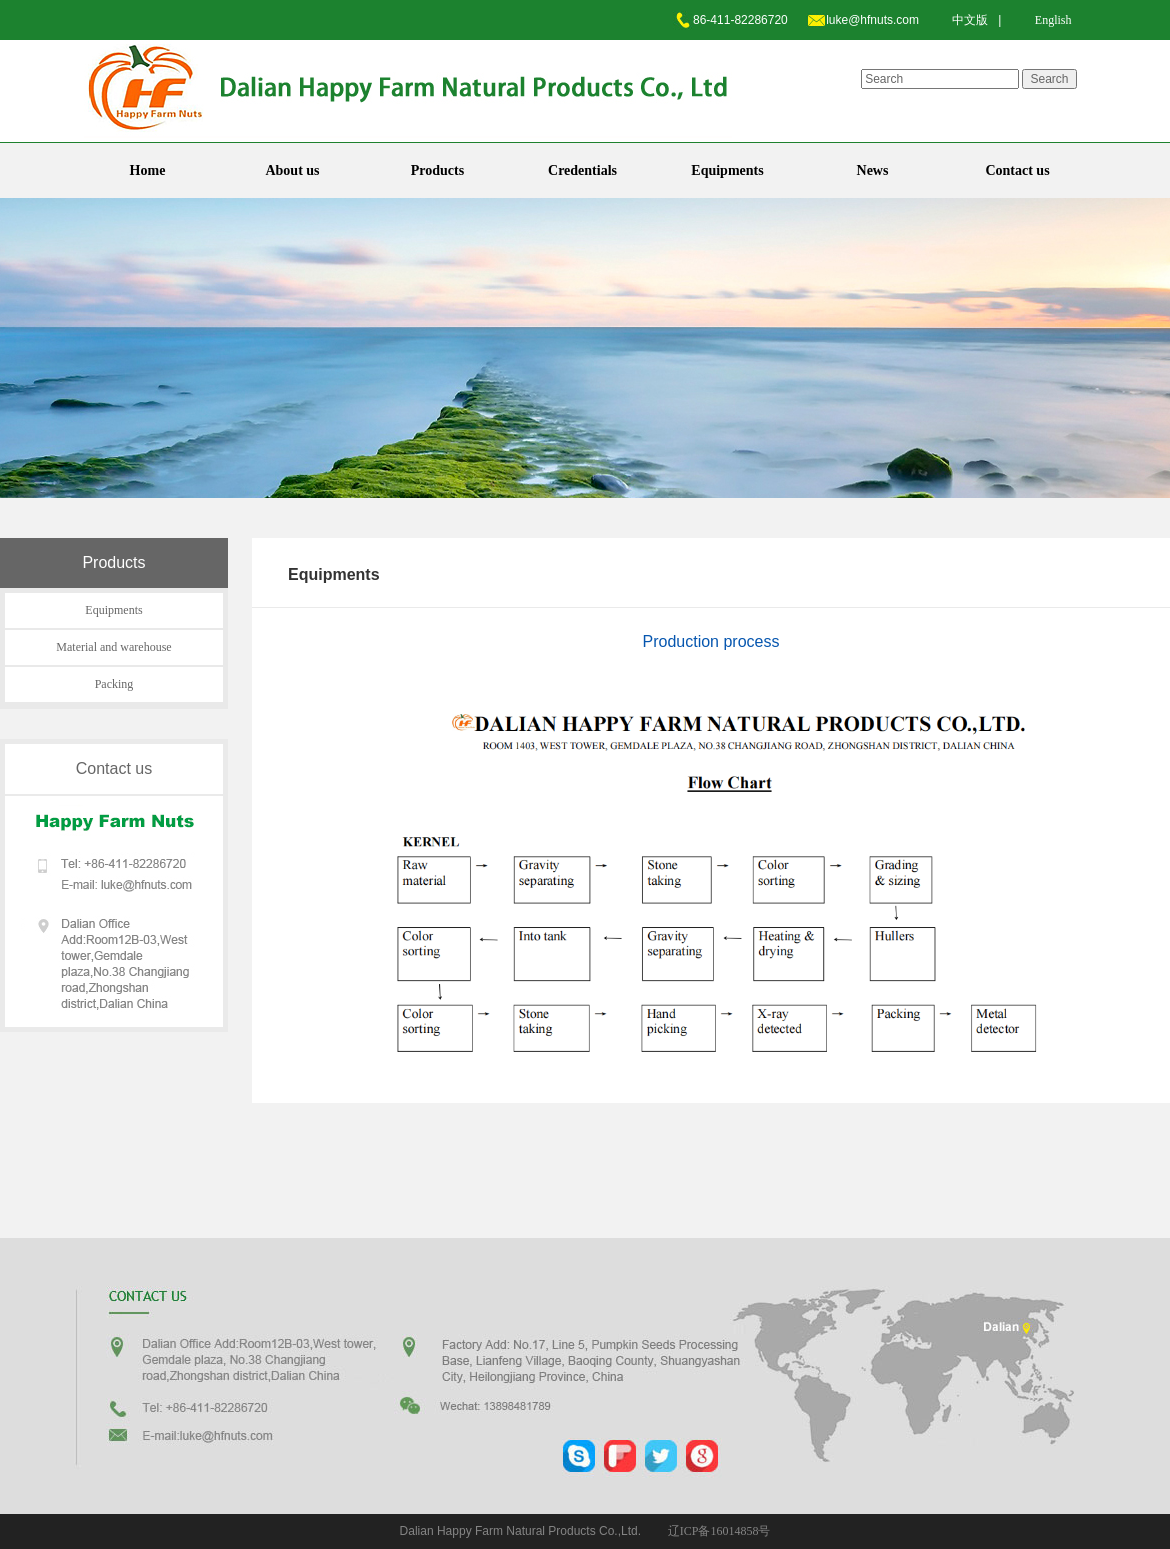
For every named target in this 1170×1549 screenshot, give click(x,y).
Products (437, 170)
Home (148, 170)
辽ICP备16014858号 (719, 1531)
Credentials (582, 170)
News (873, 170)
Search (1049, 79)
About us (292, 170)
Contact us (1017, 170)
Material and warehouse (113, 647)
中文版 (970, 20)
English (1053, 20)
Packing (114, 684)
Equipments (727, 170)
